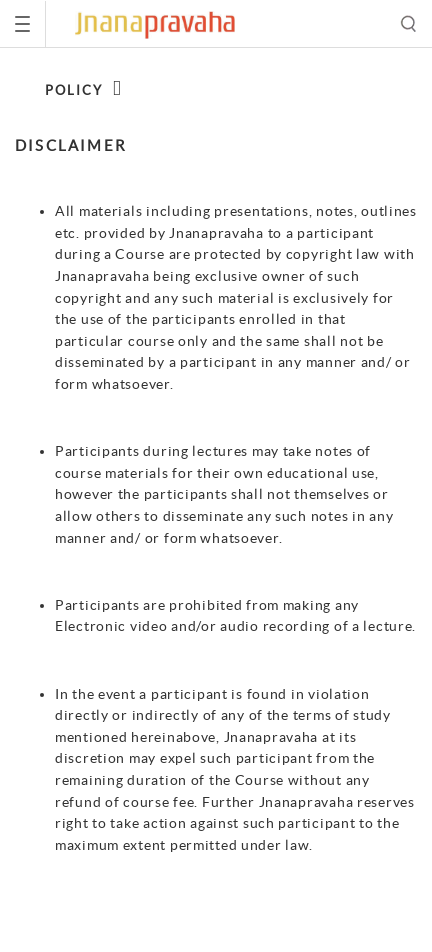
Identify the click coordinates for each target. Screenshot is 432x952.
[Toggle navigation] (23, 24)
